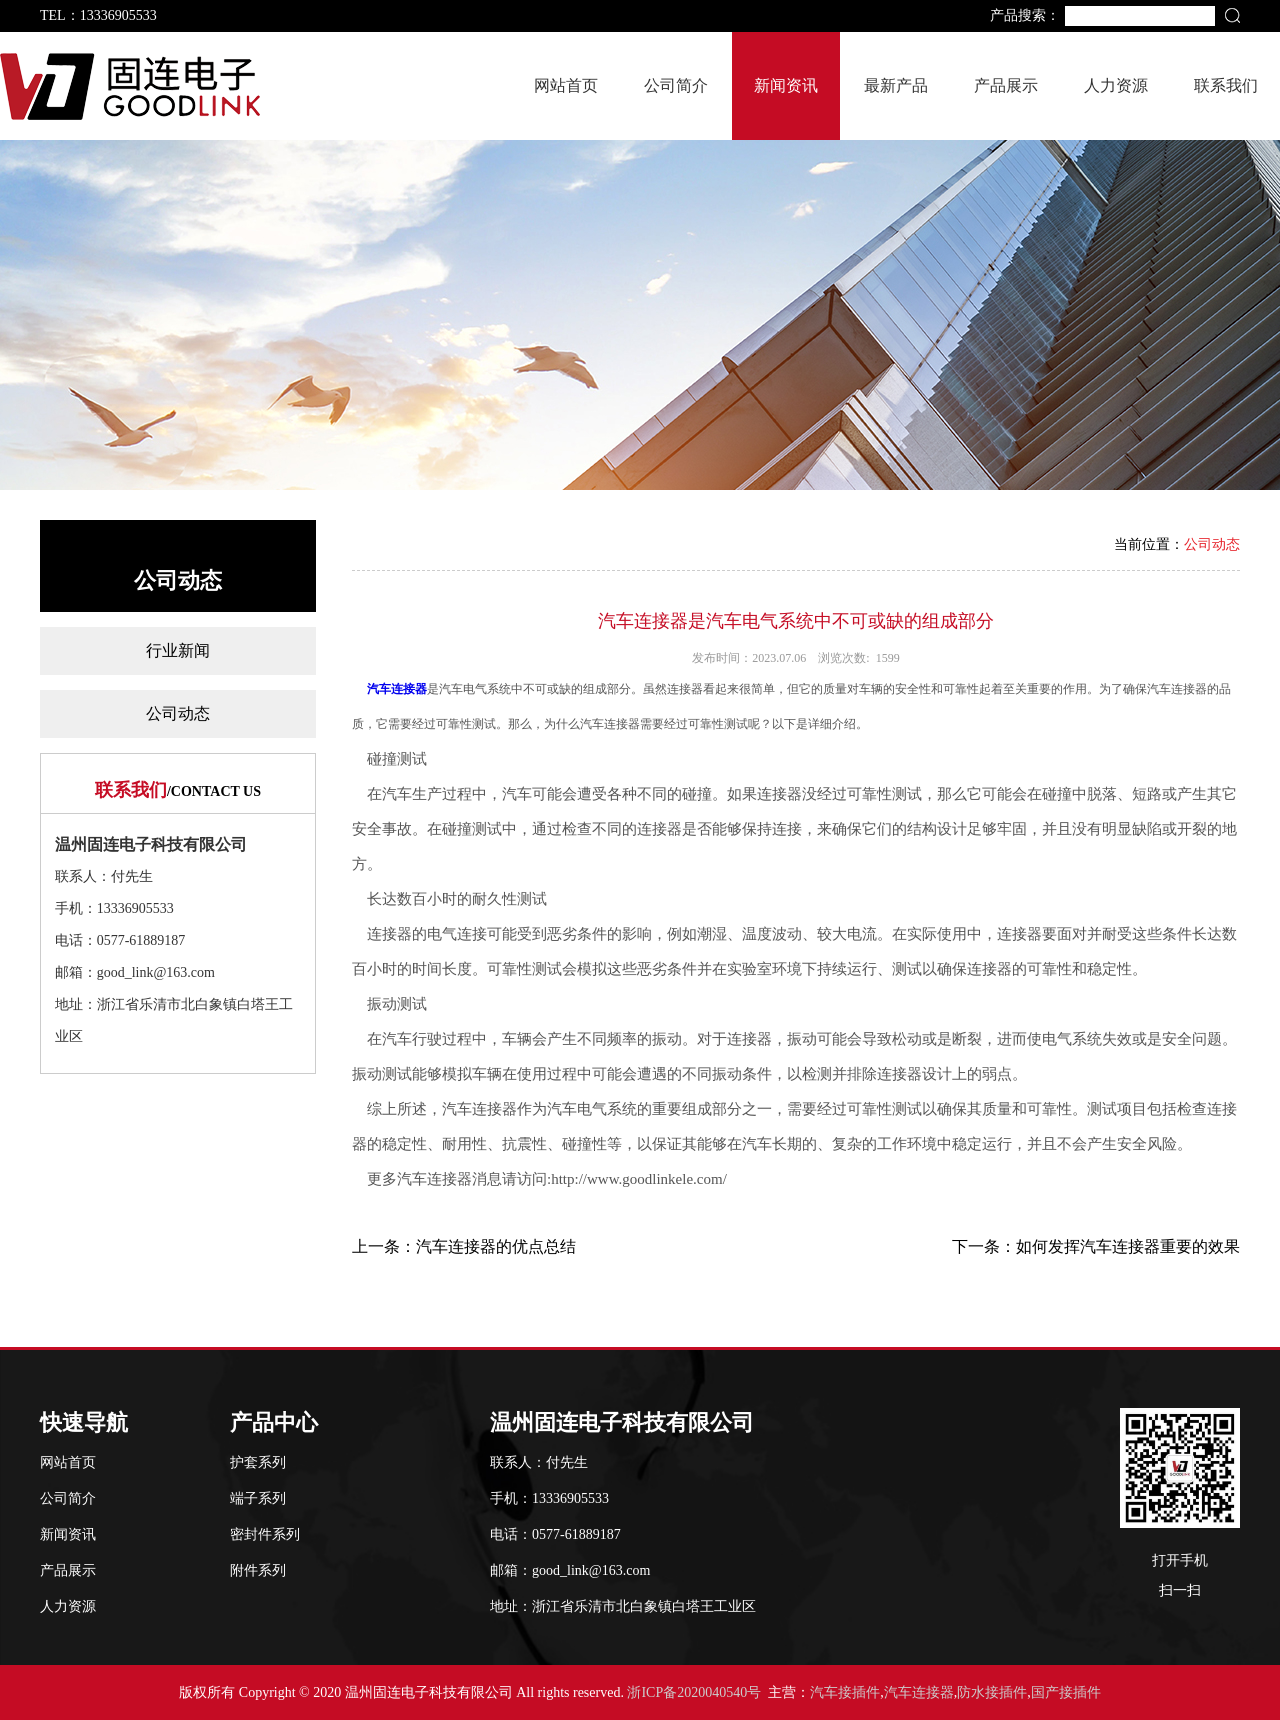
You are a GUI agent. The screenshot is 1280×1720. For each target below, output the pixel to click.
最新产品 (896, 85)
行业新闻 (178, 650)
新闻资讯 (786, 85)
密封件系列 (265, 1534)
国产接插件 (1066, 1692)
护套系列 (258, 1462)
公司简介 (676, 85)
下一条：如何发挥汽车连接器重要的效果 (1096, 1246)
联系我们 (1226, 85)
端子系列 (258, 1498)
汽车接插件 (845, 1692)
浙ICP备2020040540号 (694, 1692)
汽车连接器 (397, 689)
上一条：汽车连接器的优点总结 (464, 1246)
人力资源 (1116, 85)
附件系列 (258, 1570)
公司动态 (178, 713)
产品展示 (1006, 85)
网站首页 (566, 85)
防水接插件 (992, 1692)
